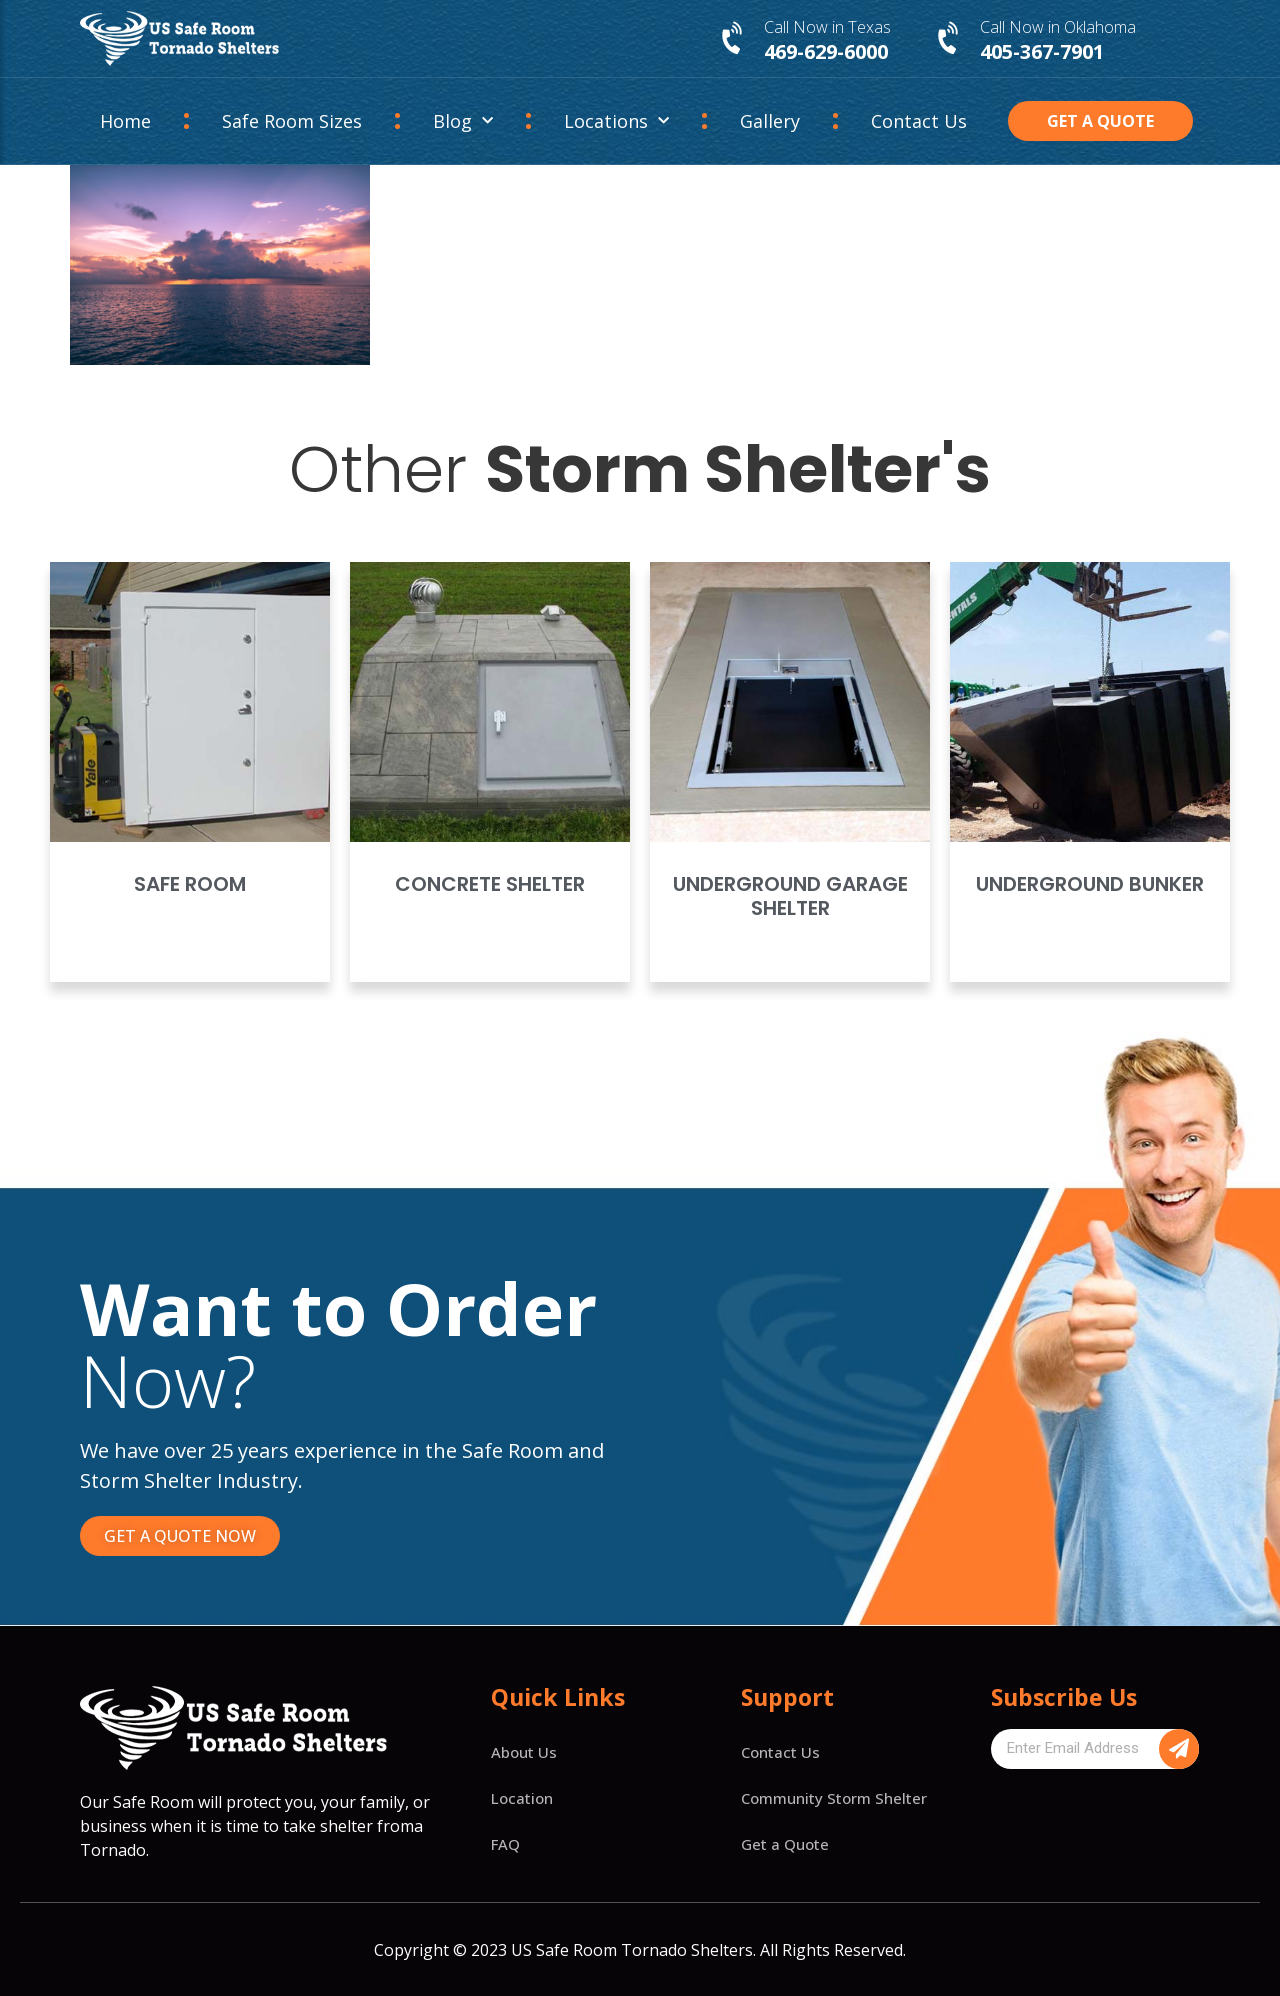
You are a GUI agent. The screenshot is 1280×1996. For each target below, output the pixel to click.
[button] (1101, 121)
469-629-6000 (826, 51)
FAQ (505, 1844)
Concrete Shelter (490, 884)
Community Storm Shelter (834, 1798)
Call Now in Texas (827, 27)
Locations (616, 121)
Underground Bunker (1090, 884)
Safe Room (190, 884)
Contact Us (919, 121)
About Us (524, 1752)
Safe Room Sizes (292, 121)
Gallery (770, 121)
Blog (463, 121)
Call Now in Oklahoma (1058, 27)
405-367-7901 (1042, 51)
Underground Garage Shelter (790, 896)
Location (522, 1798)
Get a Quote (785, 1844)
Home (125, 121)
